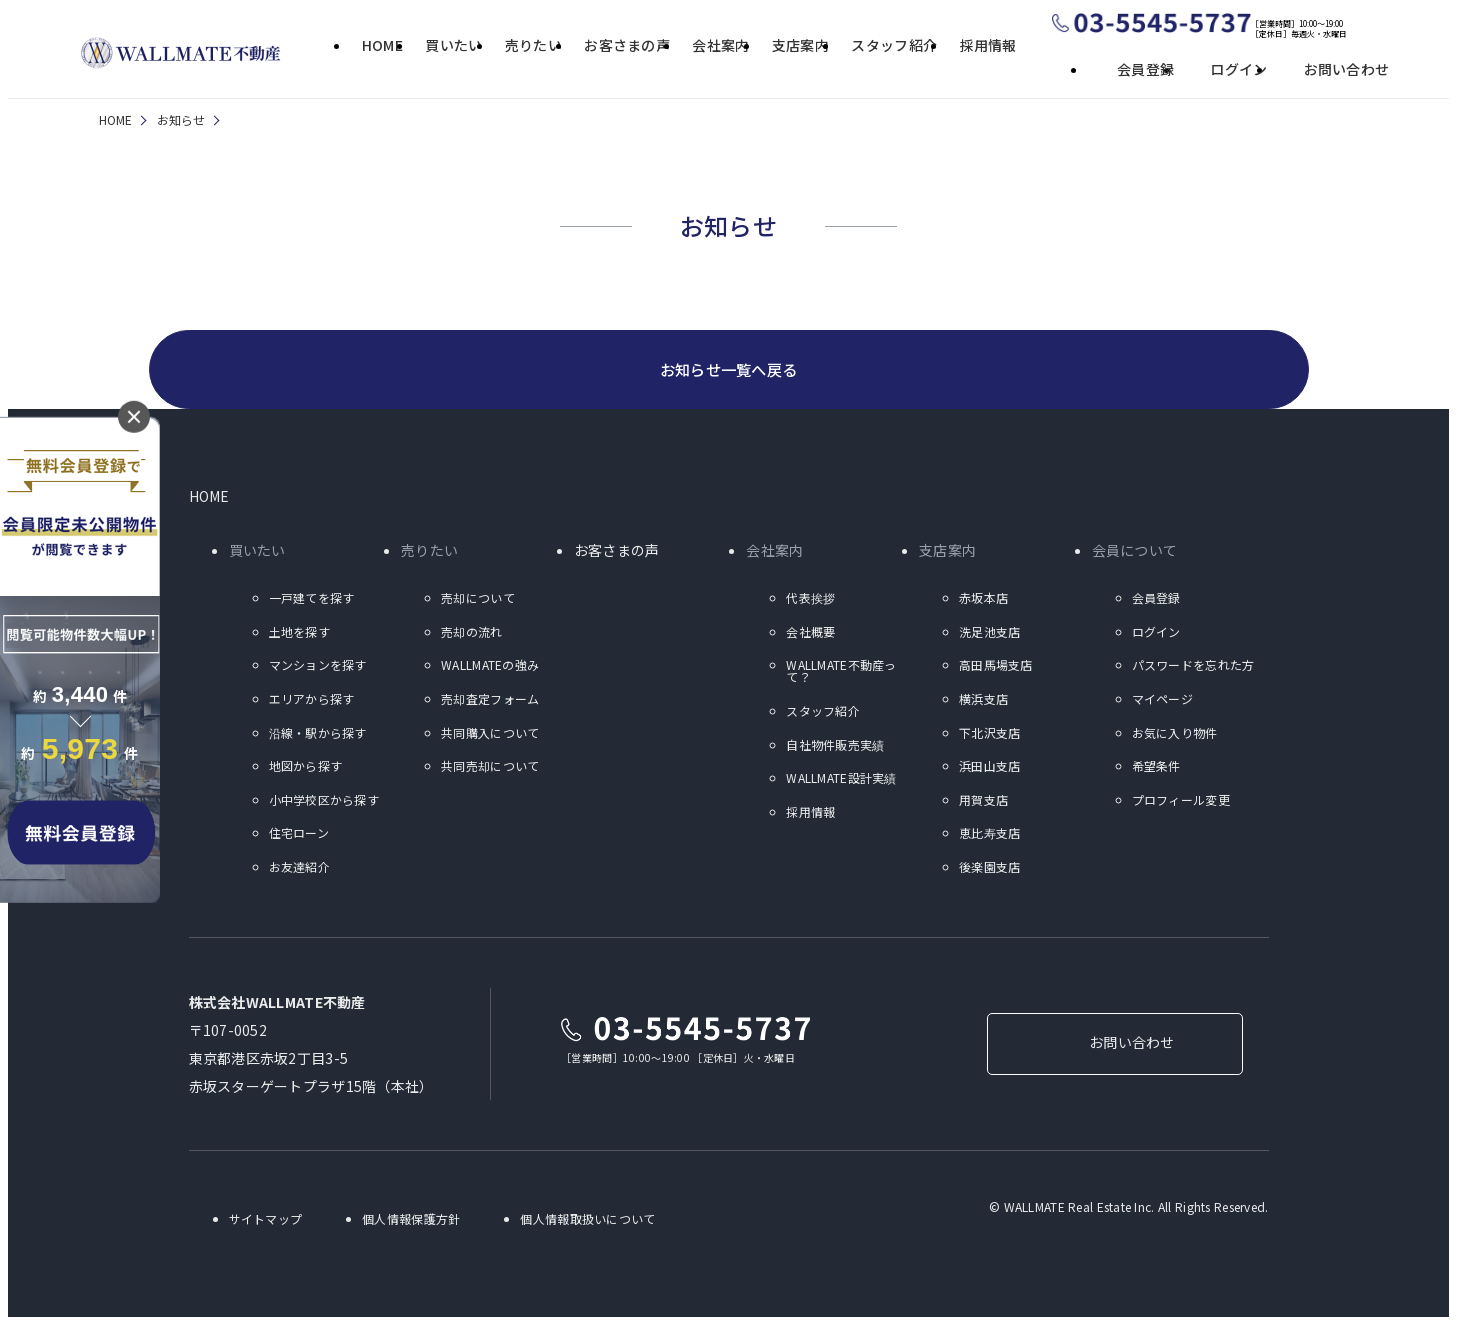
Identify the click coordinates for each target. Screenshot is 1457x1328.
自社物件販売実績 (835, 747)
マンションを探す (318, 668)
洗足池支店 (989, 634)
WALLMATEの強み (490, 668)
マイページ (1162, 701)
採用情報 (988, 46)
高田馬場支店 (996, 668)
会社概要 (810, 634)
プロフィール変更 (1181, 802)
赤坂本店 (983, 601)
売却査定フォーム (490, 701)
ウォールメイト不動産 (181, 53)
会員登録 (1145, 69)
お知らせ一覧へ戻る (728, 371)
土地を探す (299, 634)
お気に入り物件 (1175, 735)
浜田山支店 (989, 769)
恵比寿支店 (989, 836)
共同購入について (490, 735)
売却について (478, 601)
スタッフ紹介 (894, 46)
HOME (382, 46)
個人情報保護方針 (411, 1221)
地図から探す (306, 769)
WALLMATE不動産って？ (841, 674)
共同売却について (490, 769)
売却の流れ (471, 634)
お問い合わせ (1347, 69)
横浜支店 (983, 701)
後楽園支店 (989, 869)
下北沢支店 (989, 735)
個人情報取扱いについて (587, 1221)
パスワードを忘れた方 (1193, 668)
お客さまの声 (627, 46)
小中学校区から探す (324, 802)
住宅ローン (299, 836)
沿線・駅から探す (318, 735)
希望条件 (1156, 769)
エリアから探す (312, 701)
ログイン (1238, 69)
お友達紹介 (299, 869)
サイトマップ (266, 1221)
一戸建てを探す (312, 601)
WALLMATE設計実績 (841, 781)
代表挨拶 (810, 601)
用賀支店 (983, 802)
